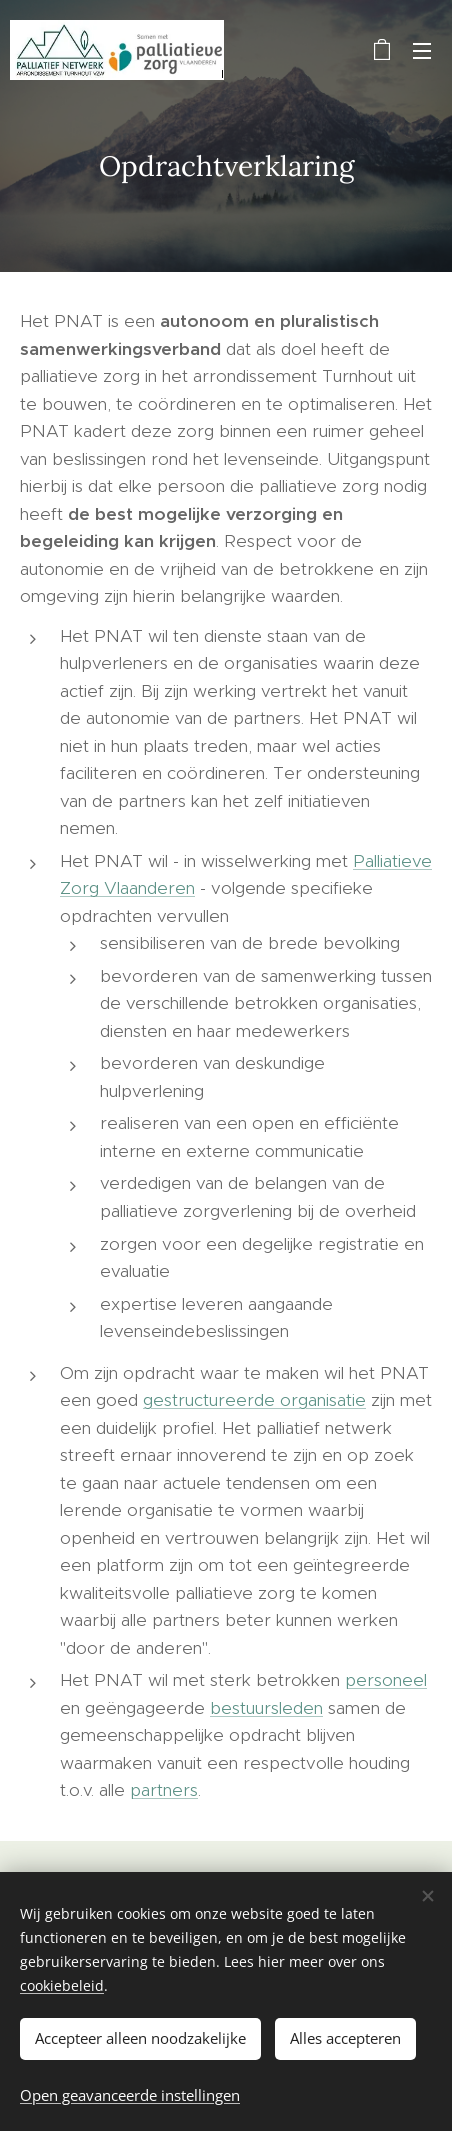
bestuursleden (266, 1708)
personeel (386, 1680)
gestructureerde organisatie (254, 1400)
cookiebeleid (62, 1985)
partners (164, 1790)
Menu (422, 51)
